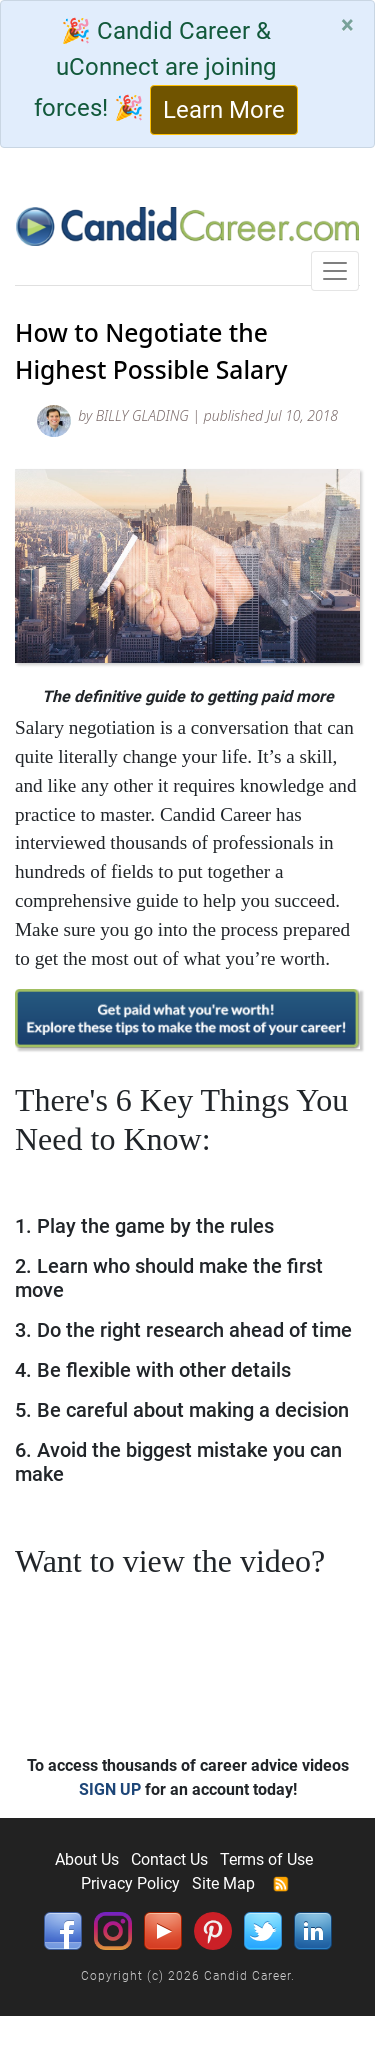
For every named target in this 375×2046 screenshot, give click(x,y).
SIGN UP (110, 1789)
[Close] (347, 25)
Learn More (224, 110)
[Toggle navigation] (335, 271)
